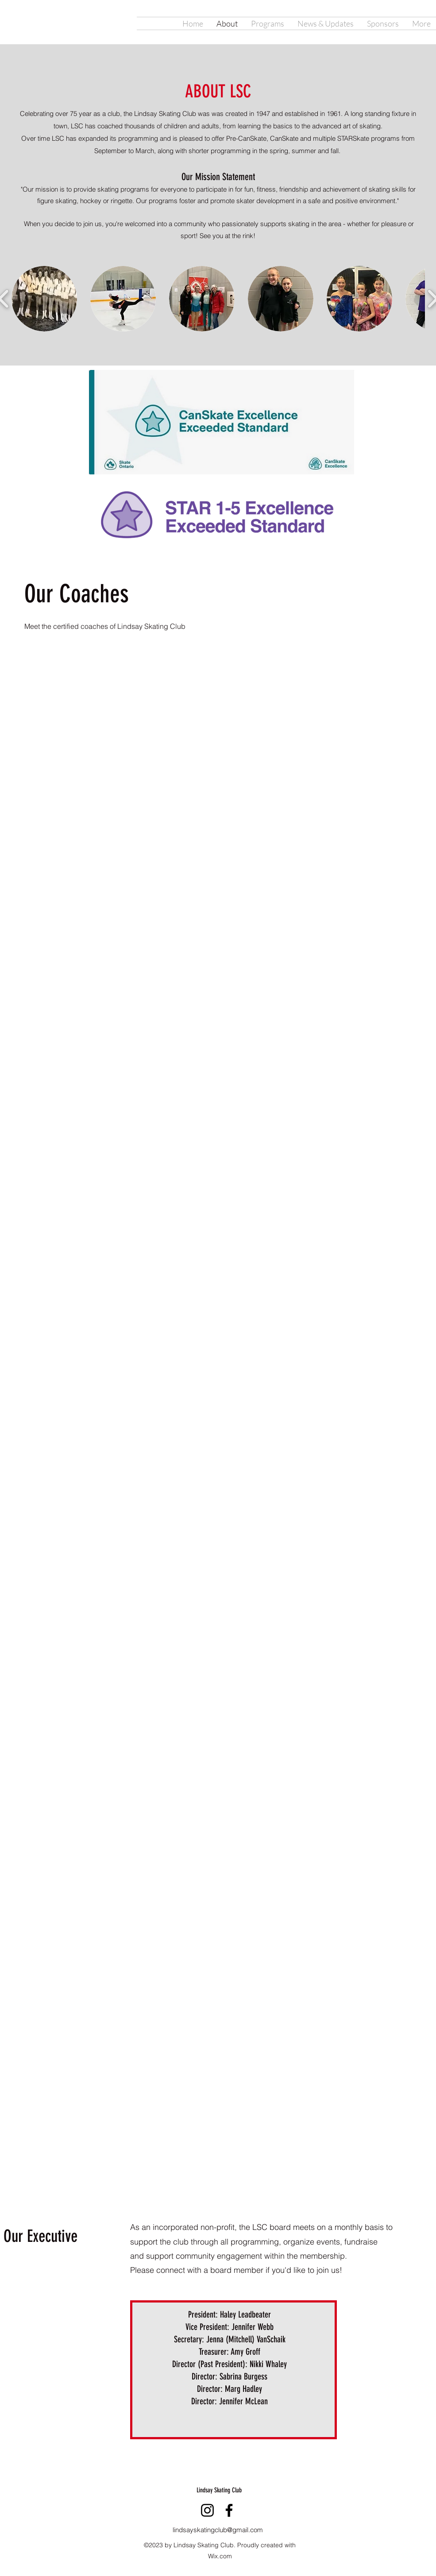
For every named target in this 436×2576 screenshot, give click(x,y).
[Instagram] (207, 2510)
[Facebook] (229, 2510)
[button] (44, 298)
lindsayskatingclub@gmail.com (218, 2530)
